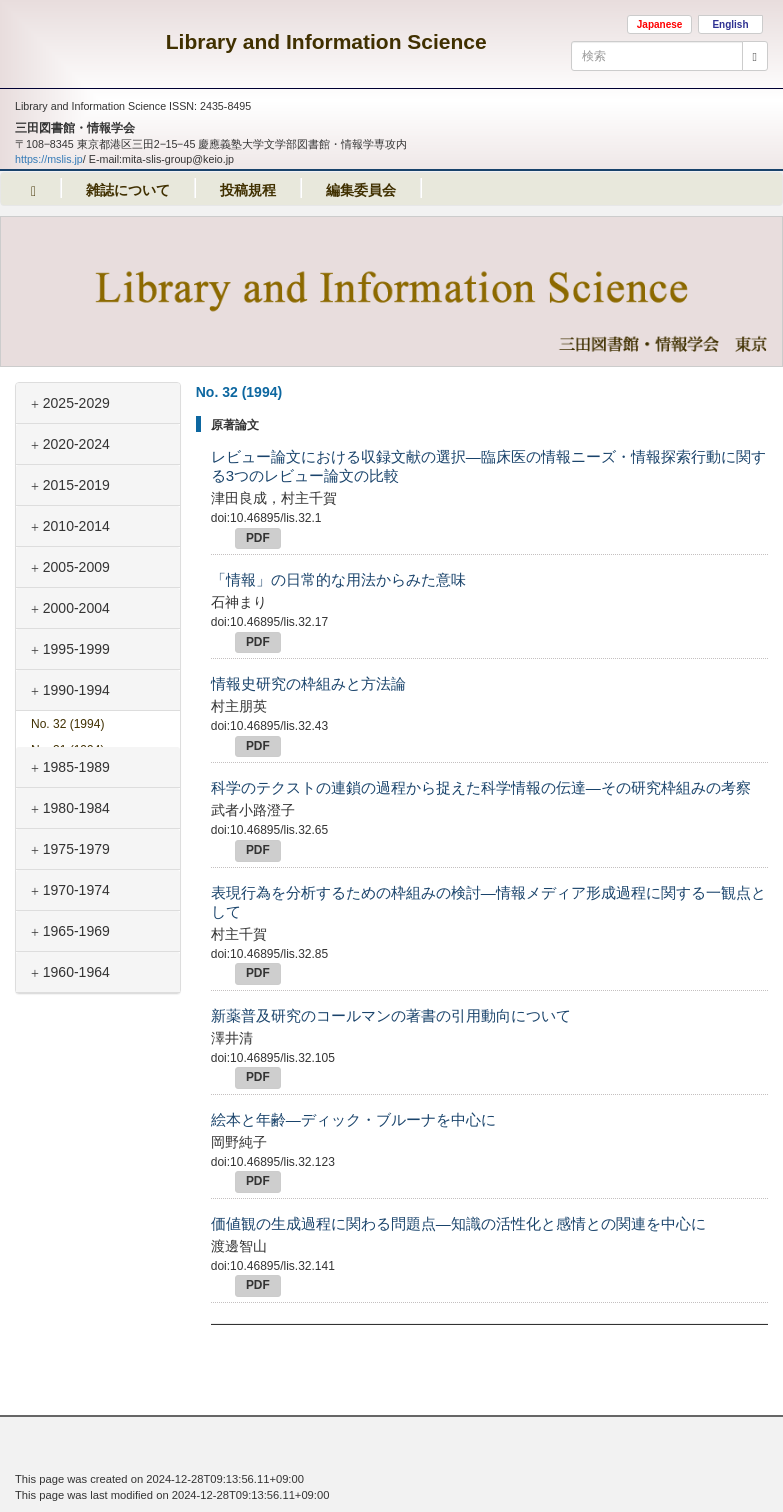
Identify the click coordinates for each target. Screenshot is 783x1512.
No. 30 (67, 776)
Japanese (660, 24)
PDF (258, 538)
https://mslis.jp (49, 159)
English (730, 24)
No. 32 (67, 724)
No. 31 (67, 750)
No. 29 (67, 802)
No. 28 (67, 828)
